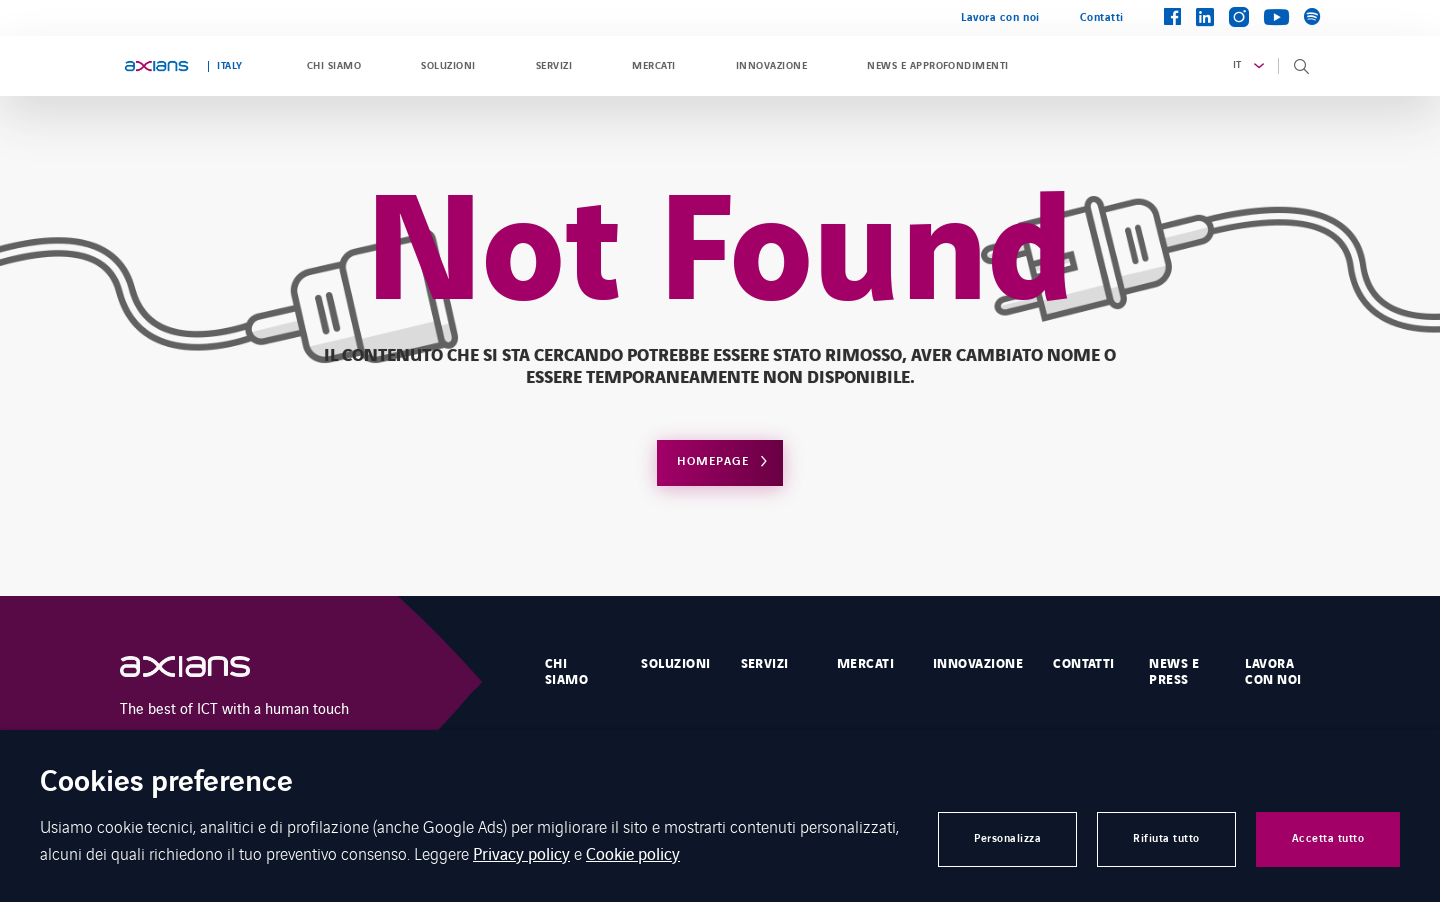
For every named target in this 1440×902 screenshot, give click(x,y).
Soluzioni (448, 66)
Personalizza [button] (1007, 838)
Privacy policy (521, 853)
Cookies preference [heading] (166, 783)
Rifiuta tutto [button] (1166, 838)
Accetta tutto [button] (1328, 838)
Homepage (713, 461)
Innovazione (771, 66)
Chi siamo (334, 66)
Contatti (1102, 17)
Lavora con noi (1000, 17)
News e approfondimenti (938, 66)
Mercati (653, 66)
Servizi (554, 66)
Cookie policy (633, 853)
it (1237, 65)
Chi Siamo (566, 672)
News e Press (1174, 672)
